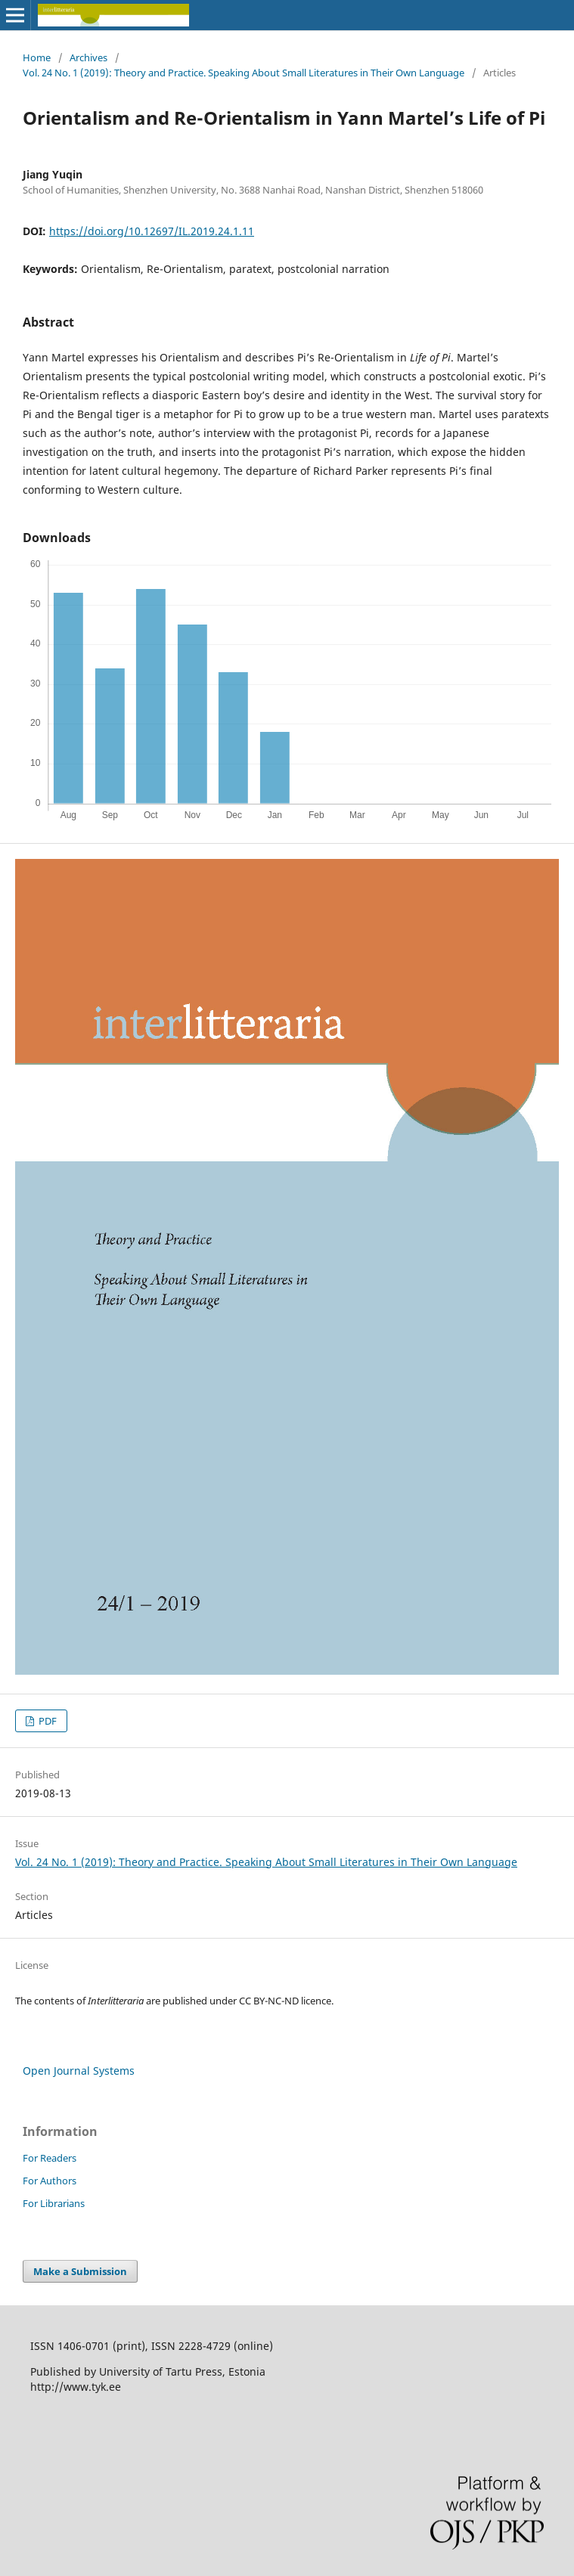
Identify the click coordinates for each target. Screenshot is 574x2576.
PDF (46, 1721)
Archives (88, 57)
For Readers (49, 2158)
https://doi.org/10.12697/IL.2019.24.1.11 (151, 231)
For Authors (49, 2180)
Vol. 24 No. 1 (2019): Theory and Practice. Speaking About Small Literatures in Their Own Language (243, 72)
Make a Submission (80, 2271)
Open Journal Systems (79, 2070)
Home (37, 57)
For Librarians (54, 2203)
